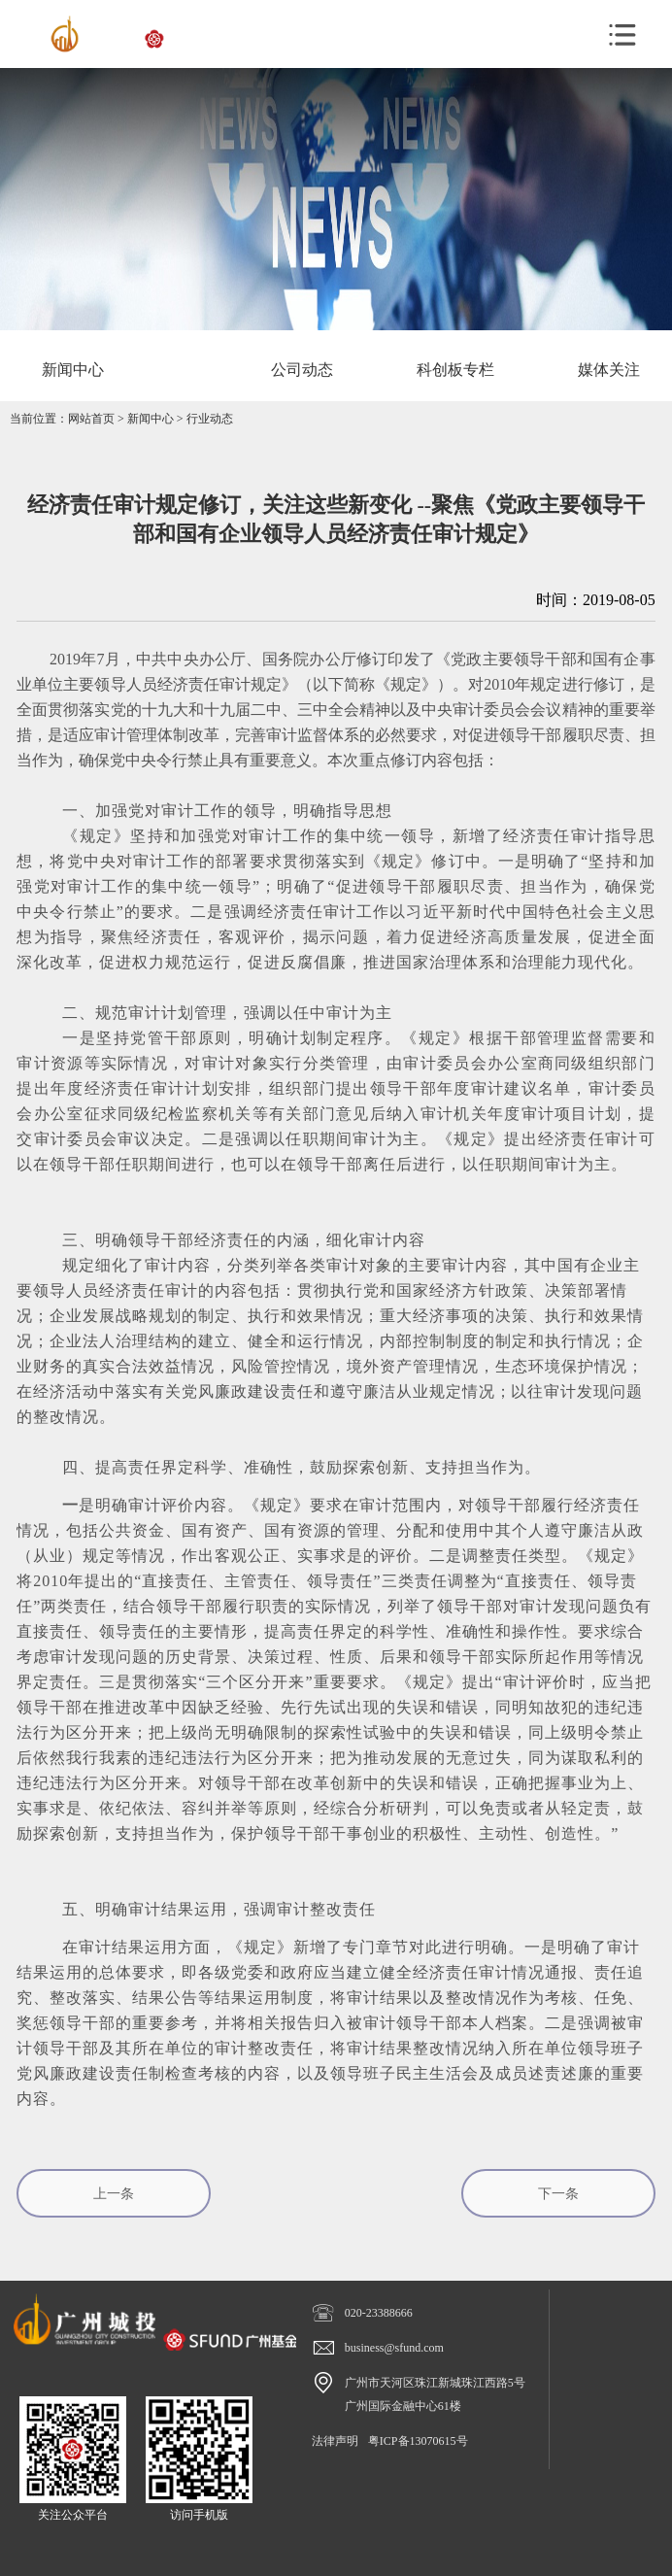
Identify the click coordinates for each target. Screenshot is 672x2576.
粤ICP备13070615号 (418, 2441)
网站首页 (91, 418)
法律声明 (335, 2441)
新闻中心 (150, 418)
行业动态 (209, 418)
